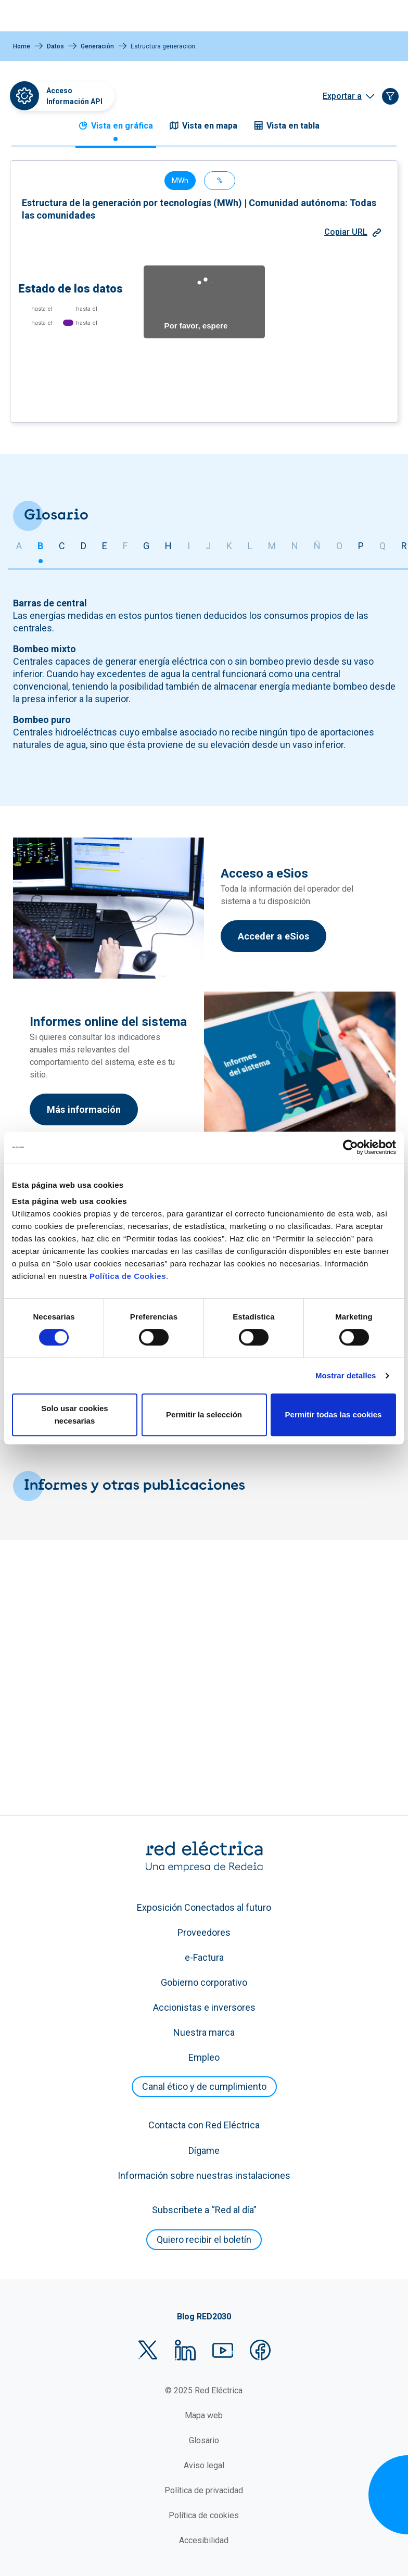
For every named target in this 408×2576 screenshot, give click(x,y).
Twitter (147, 2371)
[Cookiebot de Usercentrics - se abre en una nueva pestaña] (350, 1147)
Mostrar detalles (345, 1375)
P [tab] (361, 842)
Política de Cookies (128, 1276)
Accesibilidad (203, 2562)
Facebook (260, 2371)
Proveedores (204, 1953)
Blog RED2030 (204, 2338)
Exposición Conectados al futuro (204, 1928)
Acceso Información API (74, 96)
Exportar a (342, 96)
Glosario (204, 2462)
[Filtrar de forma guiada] (390, 96)
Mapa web (204, 2437)
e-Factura (204, 1978)
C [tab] (62, 842)
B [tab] (40, 842)
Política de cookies (204, 2537)
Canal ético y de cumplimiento (204, 2107)
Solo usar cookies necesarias (74, 1414)
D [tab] (83, 842)
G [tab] (146, 842)
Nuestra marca (204, 2053)
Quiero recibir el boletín (204, 2260)
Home (21, 46)
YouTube (222, 2371)
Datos (55, 46)
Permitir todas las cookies (333, 1414)
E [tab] (104, 842)
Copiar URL (352, 156)
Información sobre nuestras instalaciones (204, 2196)
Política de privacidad (203, 2512)
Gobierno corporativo (204, 2003)
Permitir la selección (204, 1414)
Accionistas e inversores (204, 2028)
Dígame (204, 2171)
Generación (97, 46)
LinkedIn (185, 2371)
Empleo (204, 2078)
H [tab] (168, 842)
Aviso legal (204, 2487)
